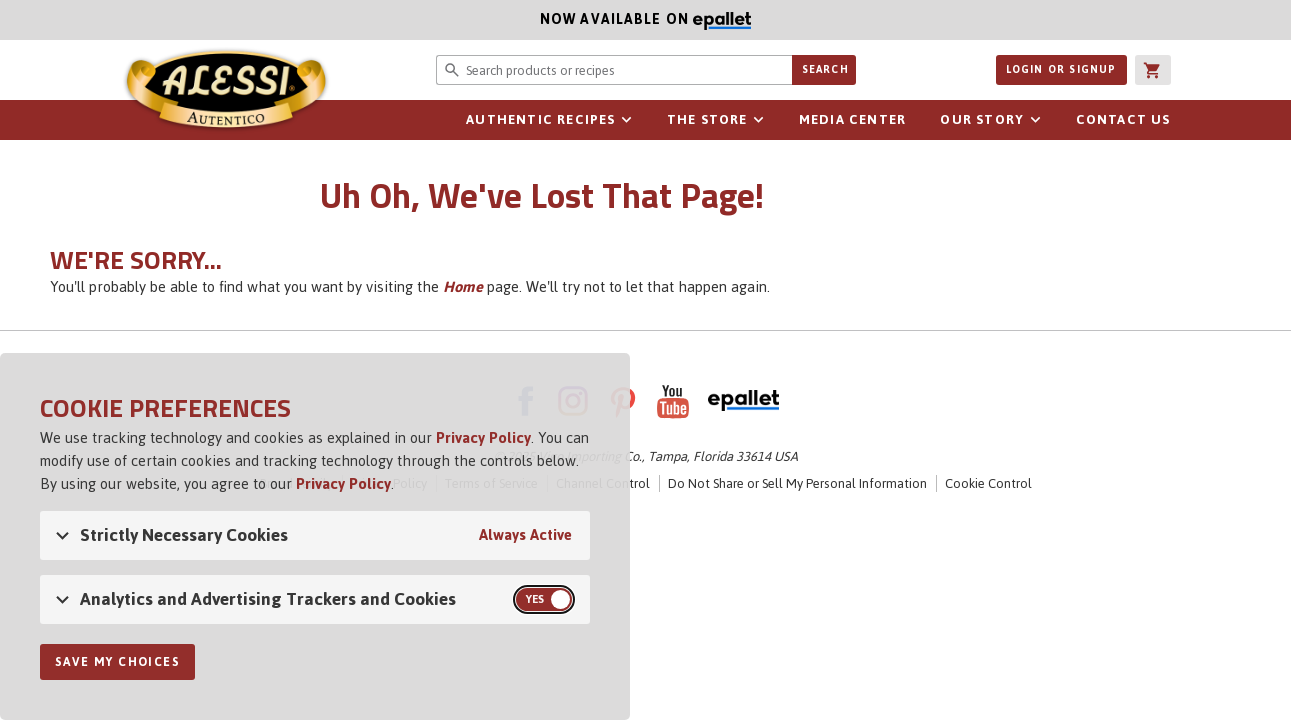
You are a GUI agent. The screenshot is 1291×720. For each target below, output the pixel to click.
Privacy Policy (483, 437)
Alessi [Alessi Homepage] (226, 92)
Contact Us (1123, 119)
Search (825, 69)
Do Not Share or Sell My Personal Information (797, 483)
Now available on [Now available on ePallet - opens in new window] (375, 19)
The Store (707, 119)
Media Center (852, 119)
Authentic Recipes (540, 119)
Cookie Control (988, 483)
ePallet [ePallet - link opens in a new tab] (743, 401)
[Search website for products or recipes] (614, 70)
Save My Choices (117, 662)
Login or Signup (1061, 69)
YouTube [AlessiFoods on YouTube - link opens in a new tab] (673, 401)
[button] (1153, 70)
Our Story (982, 119)
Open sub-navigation (627, 120)
